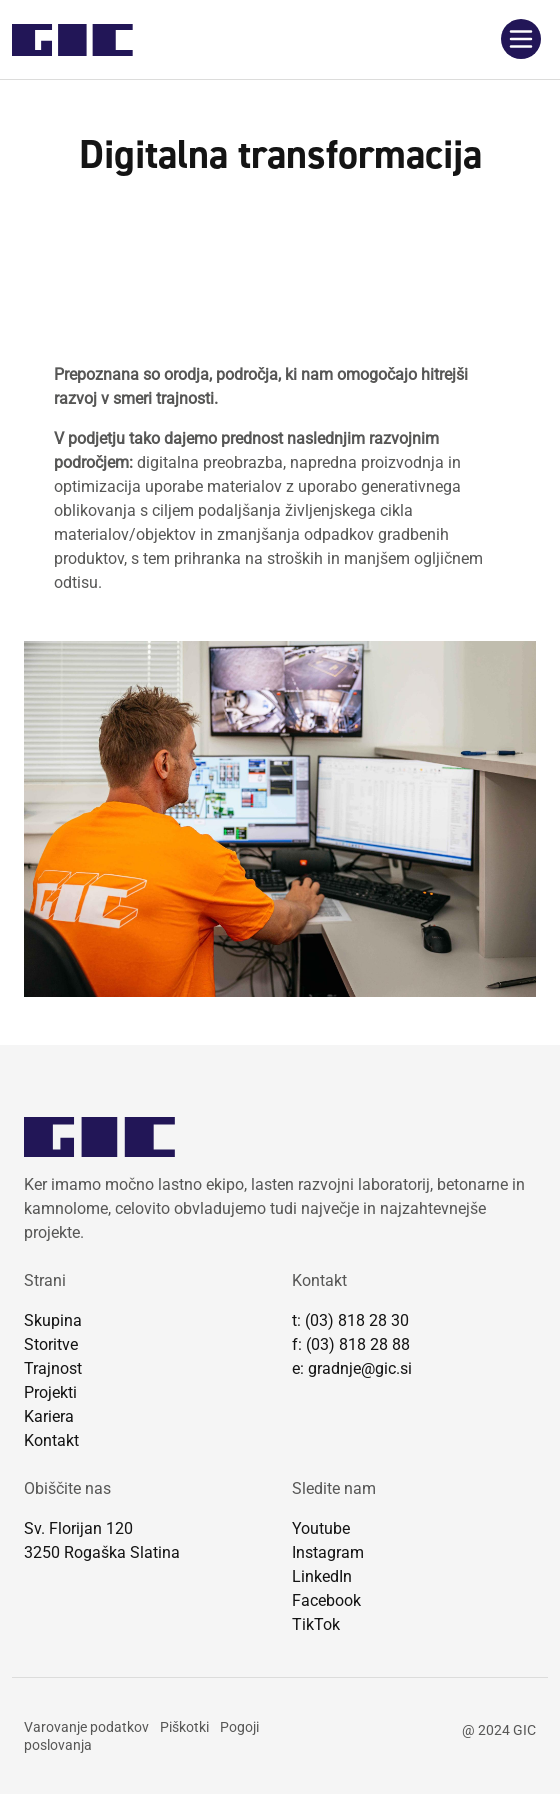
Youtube (321, 1528)
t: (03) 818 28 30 (350, 1320)
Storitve (51, 1344)
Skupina (53, 1320)
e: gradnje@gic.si (352, 1368)
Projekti (50, 1392)
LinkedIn (322, 1576)
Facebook (326, 1600)
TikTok (316, 1624)
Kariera (49, 1416)
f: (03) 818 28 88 (351, 1344)
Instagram (328, 1552)
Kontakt (51, 1440)
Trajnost (53, 1368)
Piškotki (184, 1727)
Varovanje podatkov (86, 1727)
